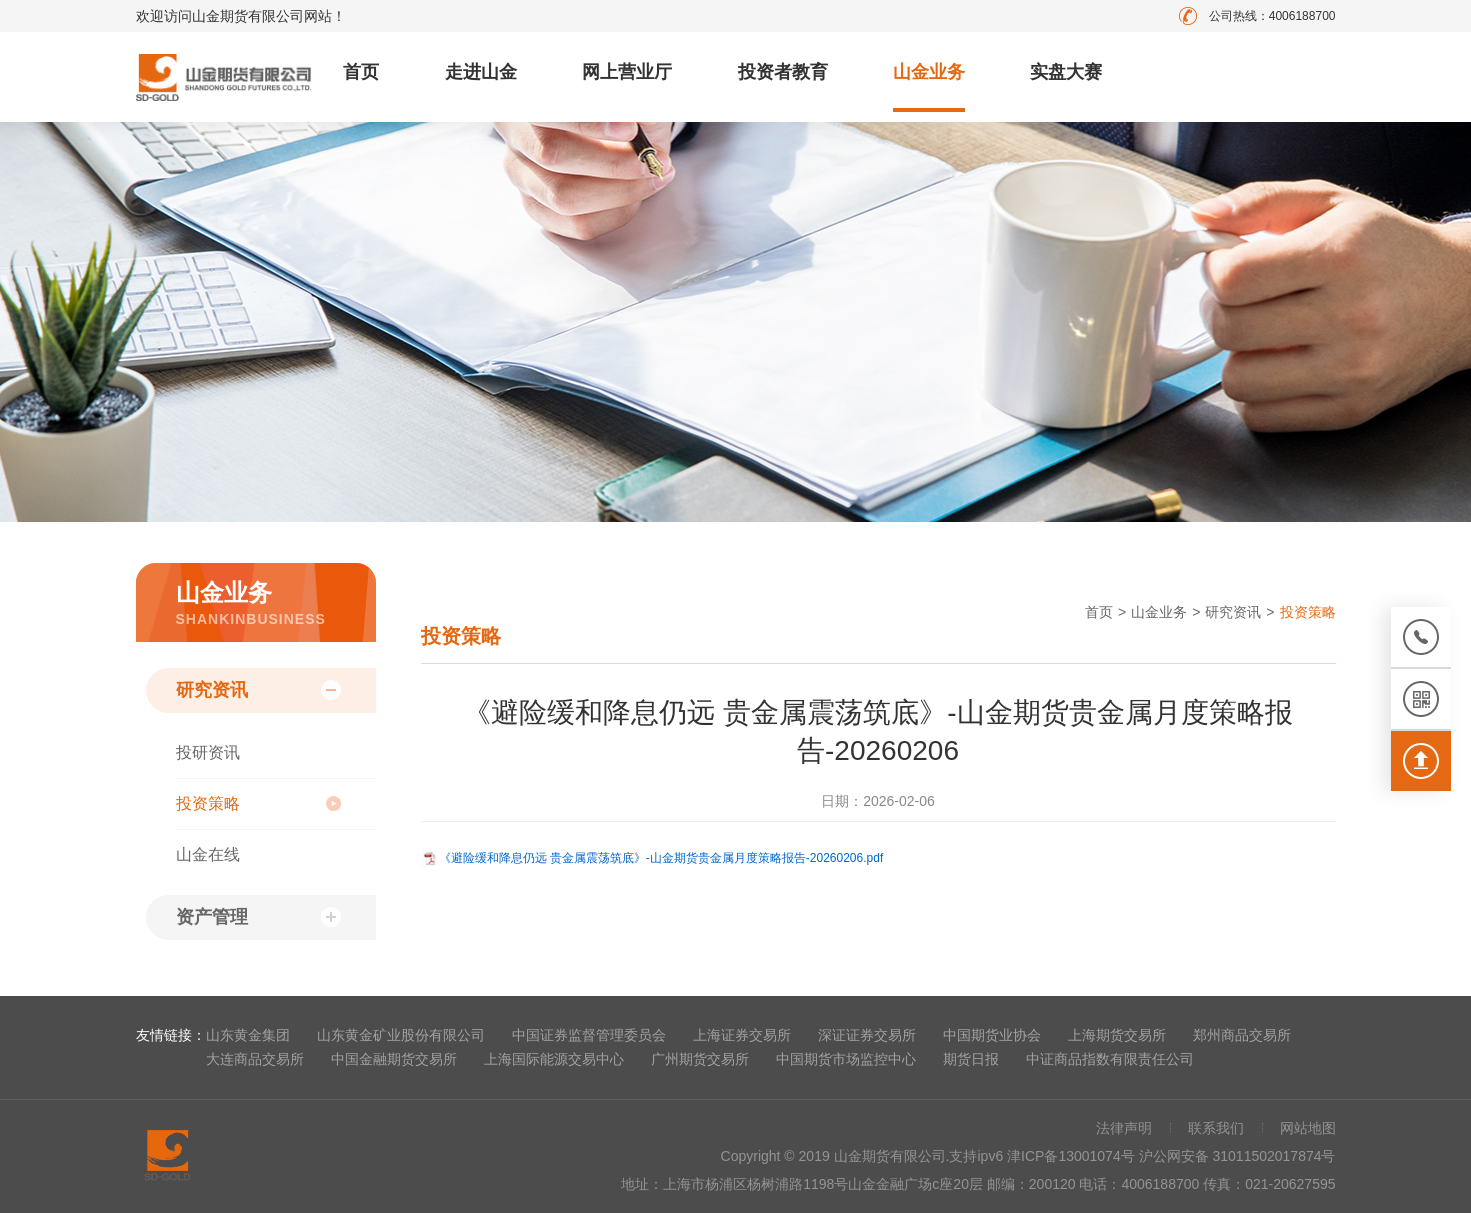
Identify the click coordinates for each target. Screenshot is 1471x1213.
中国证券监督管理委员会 (589, 1035)
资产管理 (212, 917)
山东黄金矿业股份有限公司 (401, 1035)
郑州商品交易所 (1242, 1035)
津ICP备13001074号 (1073, 1156)
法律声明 (1124, 1128)
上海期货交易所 (1117, 1035)
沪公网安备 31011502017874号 (1237, 1156)
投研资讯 (208, 752)
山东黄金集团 (248, 1035)
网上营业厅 (627, 72)
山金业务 (929, 72)
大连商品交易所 (255, 1059)
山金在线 (208, 854)
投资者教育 (783, 72)
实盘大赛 (1066, 72)
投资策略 (208, 803)
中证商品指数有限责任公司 (1110, 1059)
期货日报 (971, 1059)
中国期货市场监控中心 (846, 1059)
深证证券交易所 (867, 1035)
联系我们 (1216, 1128)
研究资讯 (212, 690)
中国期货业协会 (992, 1035)
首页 (361, 72)
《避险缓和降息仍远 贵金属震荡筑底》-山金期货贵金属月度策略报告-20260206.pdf (661, 858)
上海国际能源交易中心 (554, 1059)
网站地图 (1308, 1128)
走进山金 (481, 72)
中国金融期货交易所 (394, 1059)
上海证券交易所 (742, 1035)
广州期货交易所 (700, 1059)
